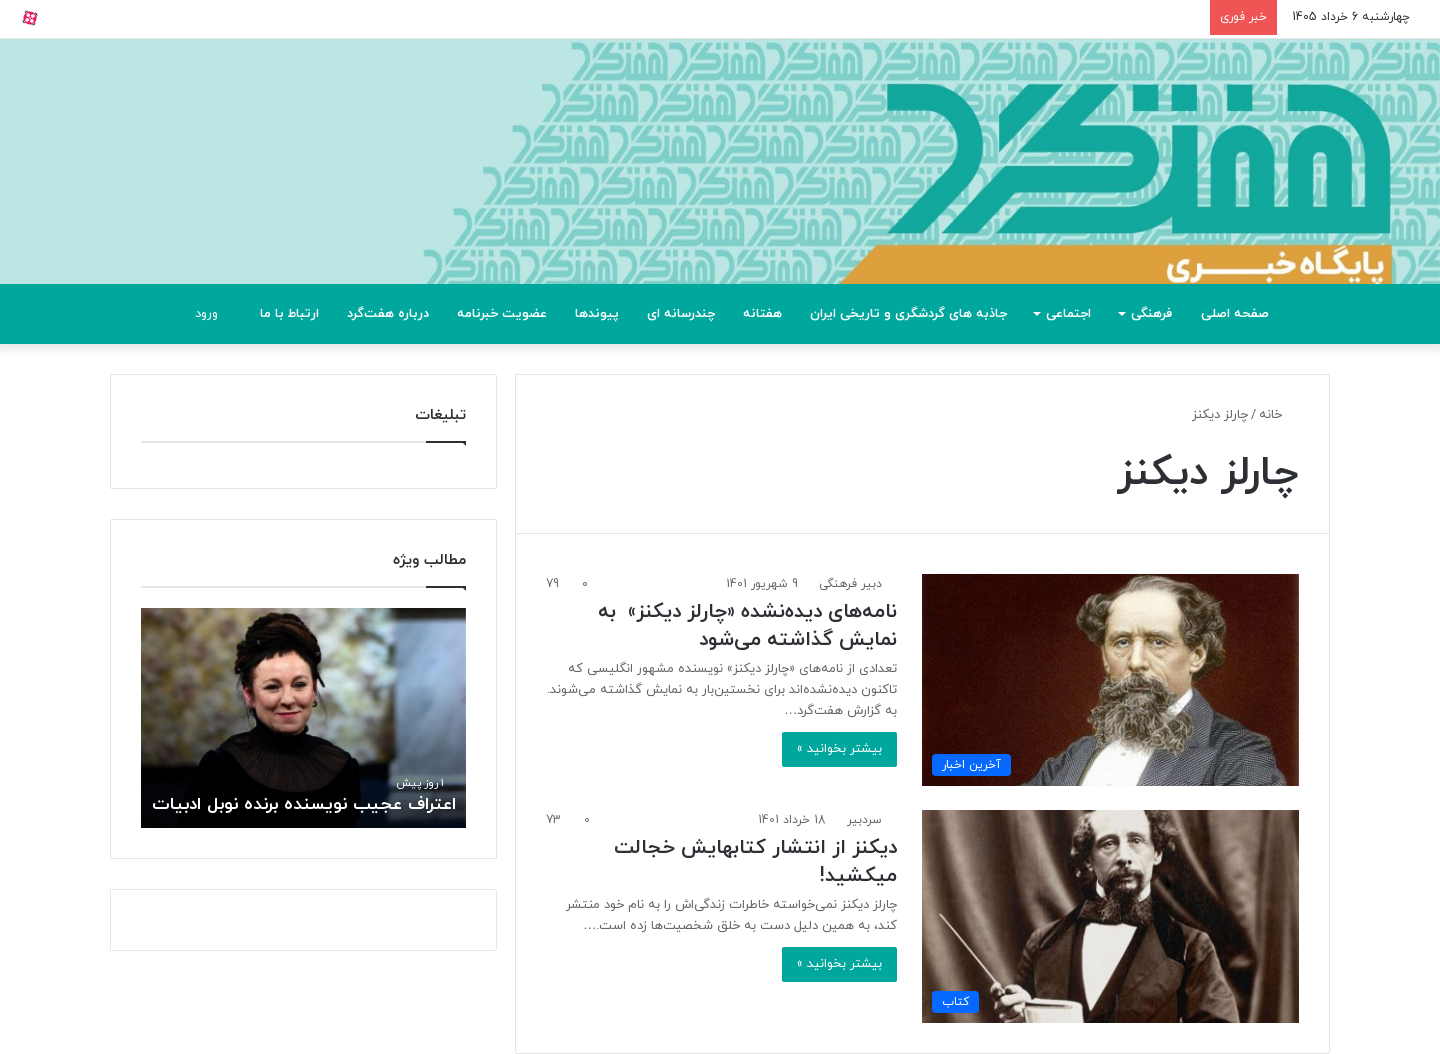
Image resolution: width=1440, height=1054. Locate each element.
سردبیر (864, 820)
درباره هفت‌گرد (388, 314)
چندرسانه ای (681, 314)
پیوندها (597, 314)
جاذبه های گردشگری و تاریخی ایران (908, 314)
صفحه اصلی (1235, 314)
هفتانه (762, 314)
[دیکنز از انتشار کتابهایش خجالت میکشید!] (1110, 916)
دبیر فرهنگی (850, 584)
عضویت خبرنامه (502, 314)
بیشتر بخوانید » (839, 749)
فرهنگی (1151, 314)
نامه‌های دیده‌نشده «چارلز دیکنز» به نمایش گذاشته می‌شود (747, 626)
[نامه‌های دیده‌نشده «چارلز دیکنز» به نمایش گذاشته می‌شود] (1110, 680)
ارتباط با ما (289, 314)
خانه (1279, 415)
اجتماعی (1068, 314)
